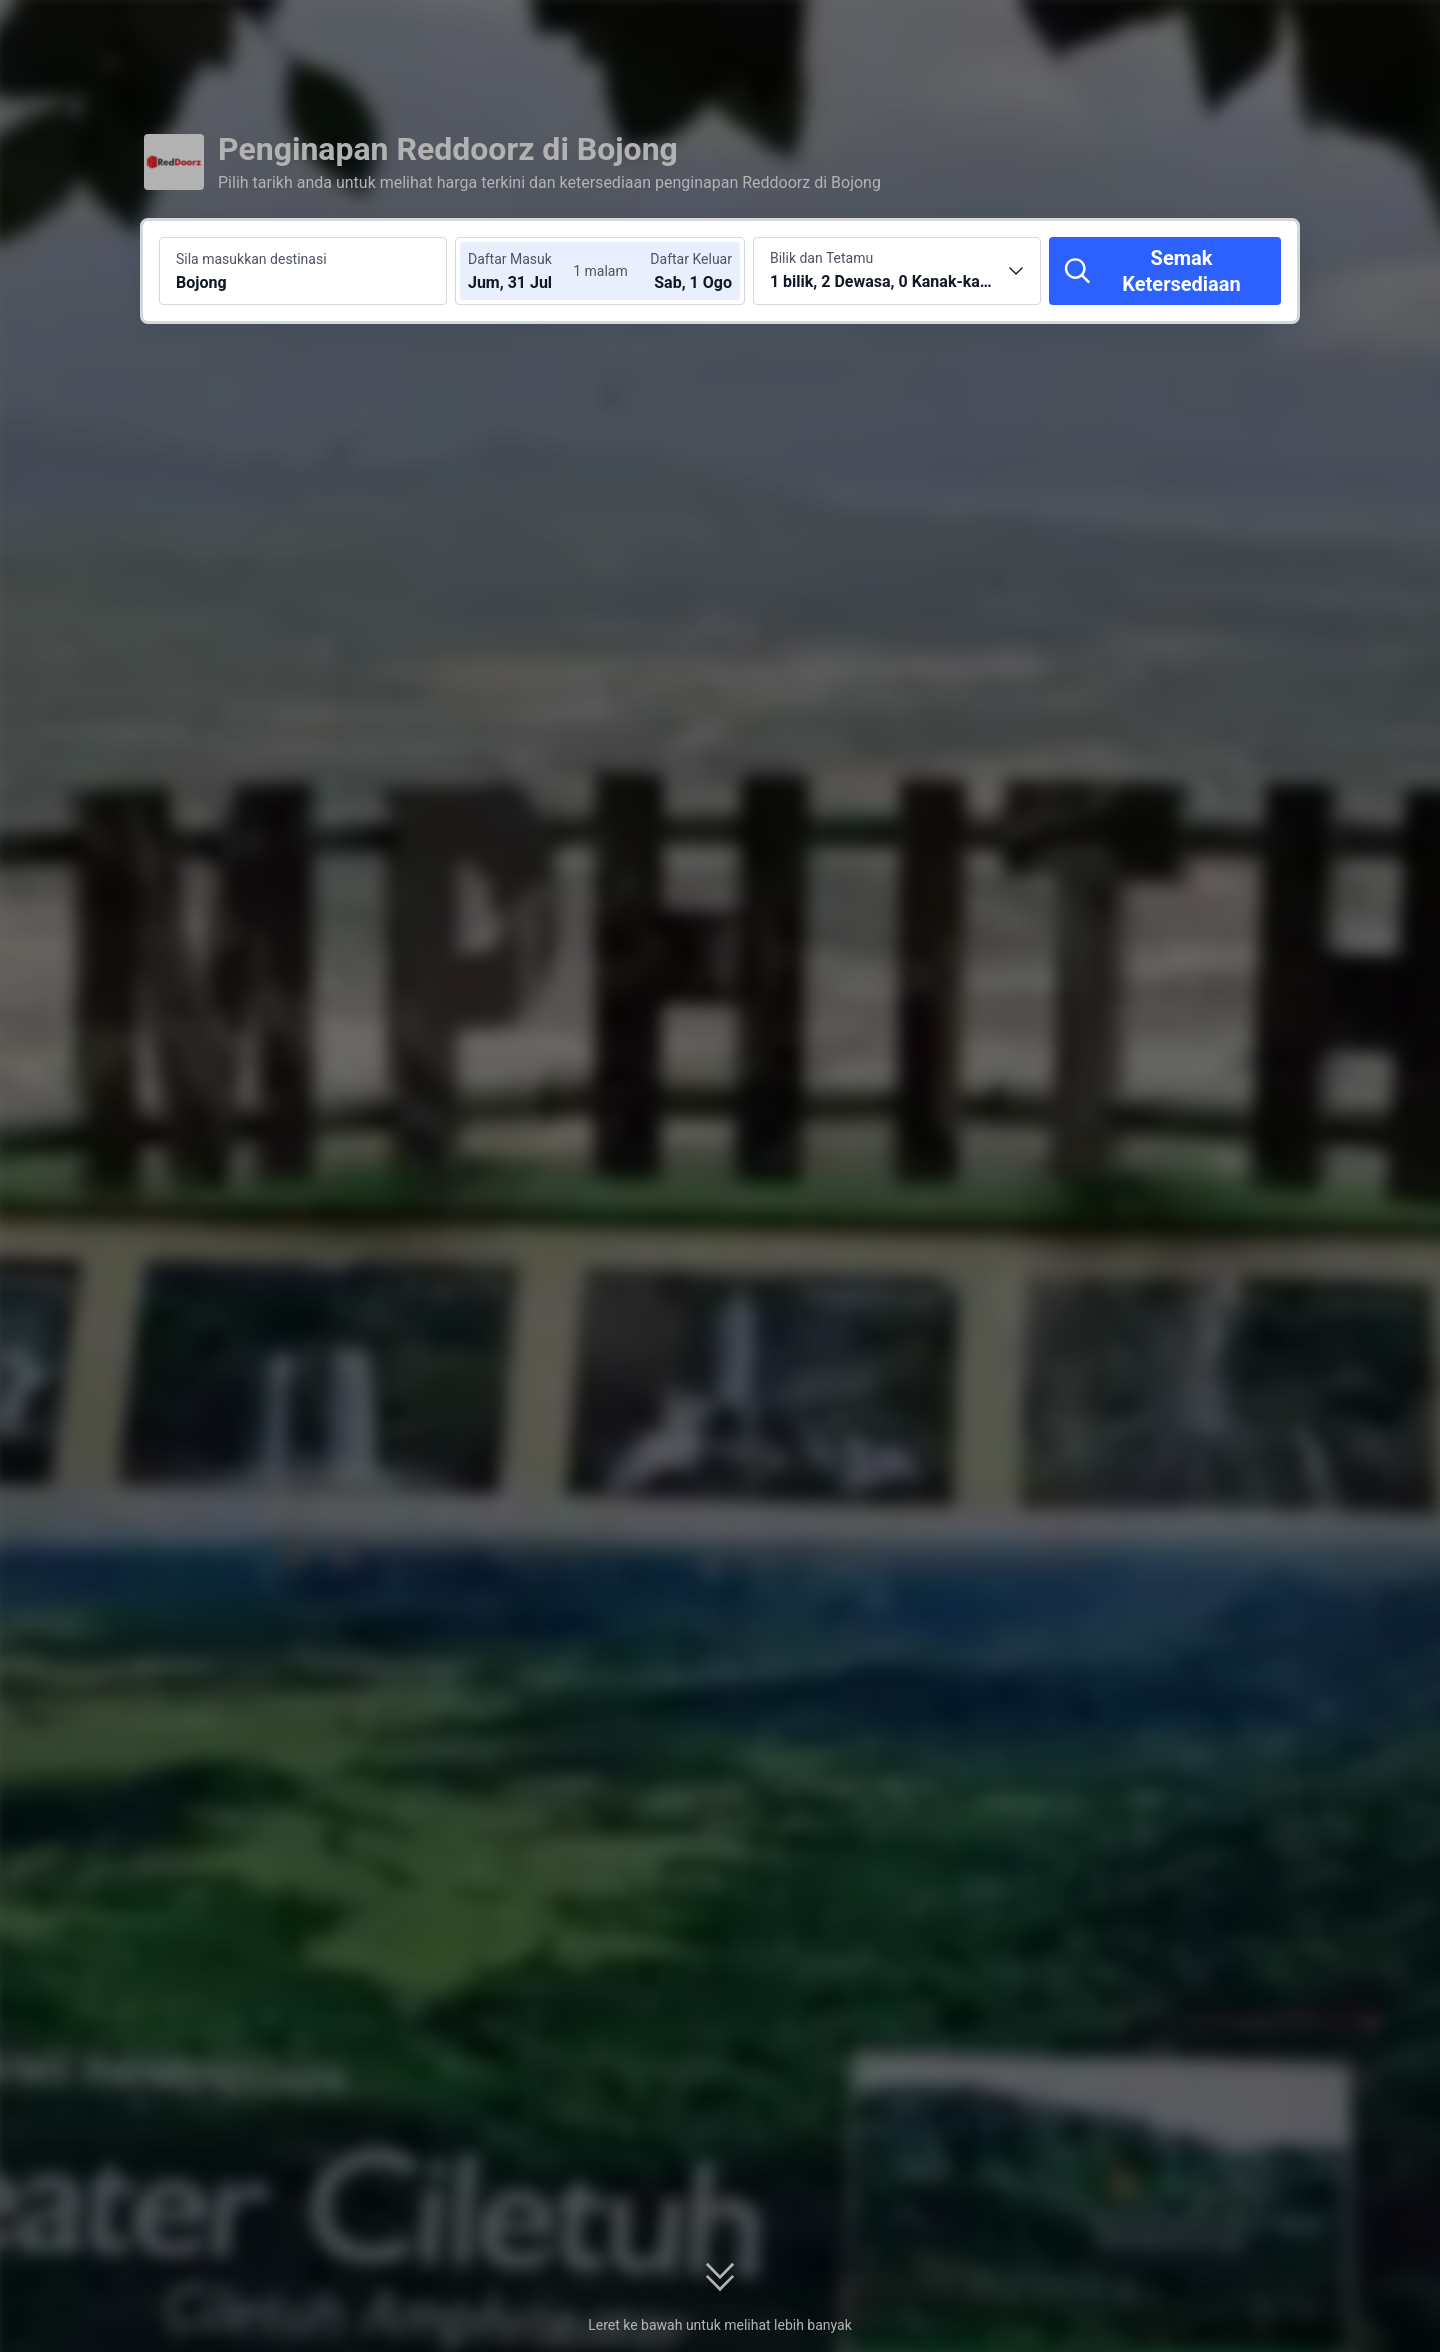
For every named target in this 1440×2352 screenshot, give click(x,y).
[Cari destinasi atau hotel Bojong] (303, 271)
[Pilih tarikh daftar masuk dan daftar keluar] (528, 271)
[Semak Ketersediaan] (1165, 271)
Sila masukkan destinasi (251, 259)
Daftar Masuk (510, 259)
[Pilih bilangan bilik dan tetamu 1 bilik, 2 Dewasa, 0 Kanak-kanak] (897, 271)
